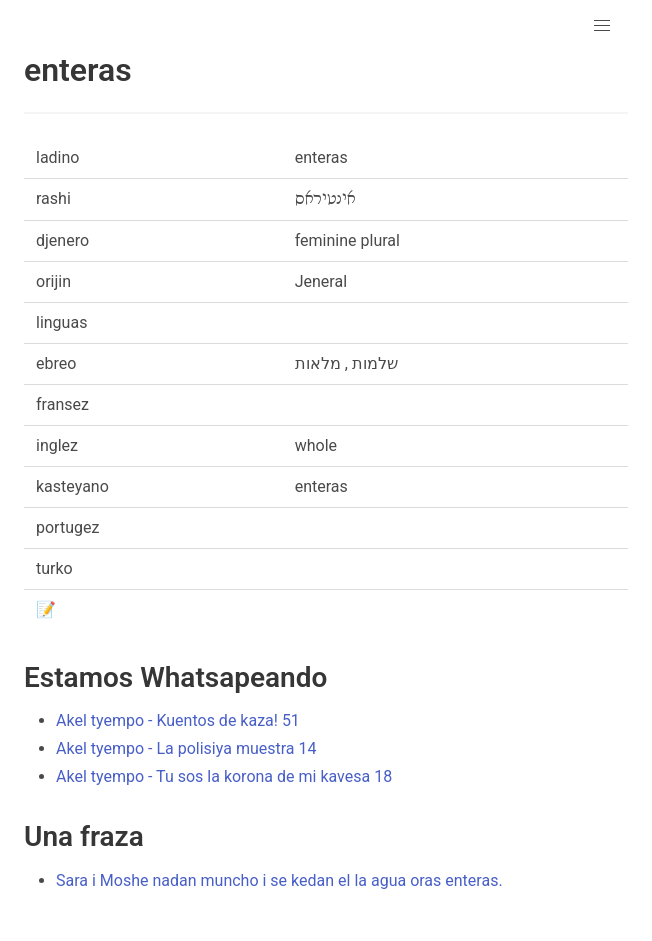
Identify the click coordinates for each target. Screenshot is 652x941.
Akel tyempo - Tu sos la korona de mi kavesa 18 (224, 776)
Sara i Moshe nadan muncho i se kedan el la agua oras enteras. (279, 880)
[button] (602, 26)
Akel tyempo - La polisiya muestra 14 (186, 748)
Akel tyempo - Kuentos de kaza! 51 (178, 720)
